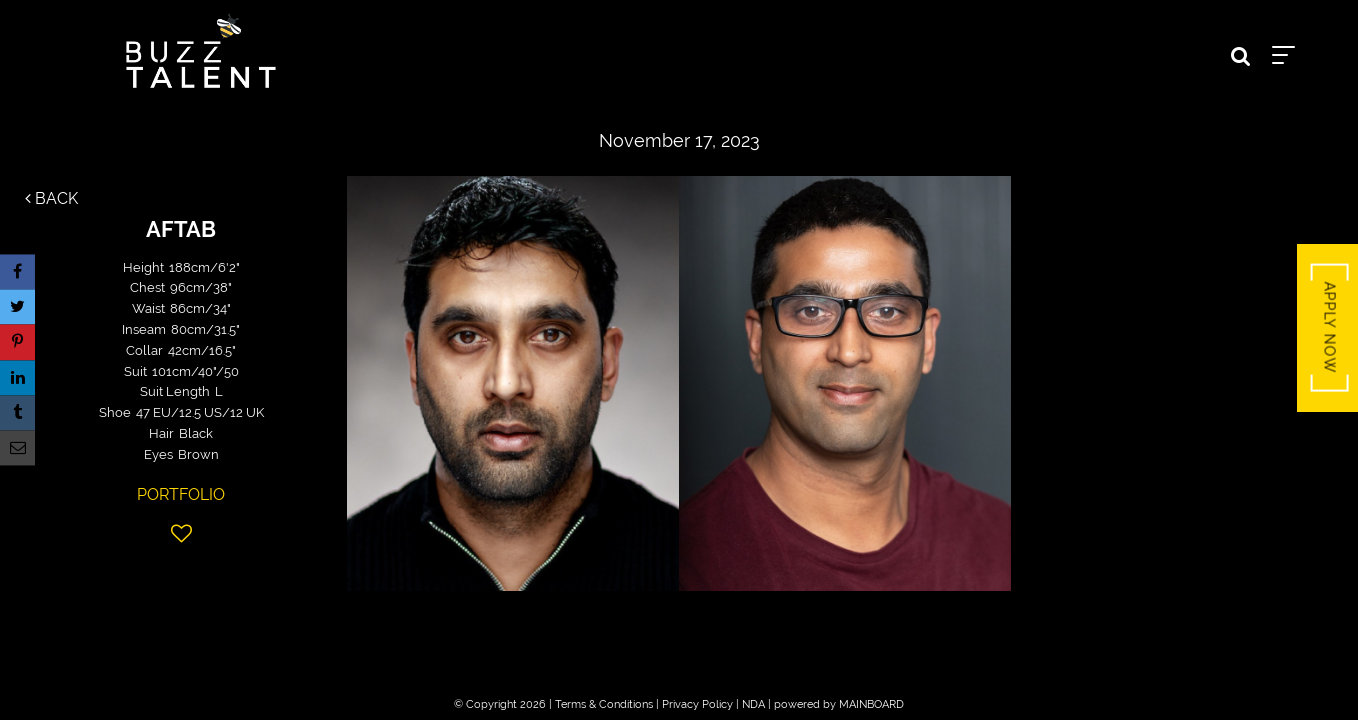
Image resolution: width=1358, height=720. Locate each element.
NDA (753, 704)
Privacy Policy (697, 704)
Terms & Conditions (604, 704)
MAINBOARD (871, 704)
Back (51, 198)
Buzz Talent (201, 51)
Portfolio (181, 494)
